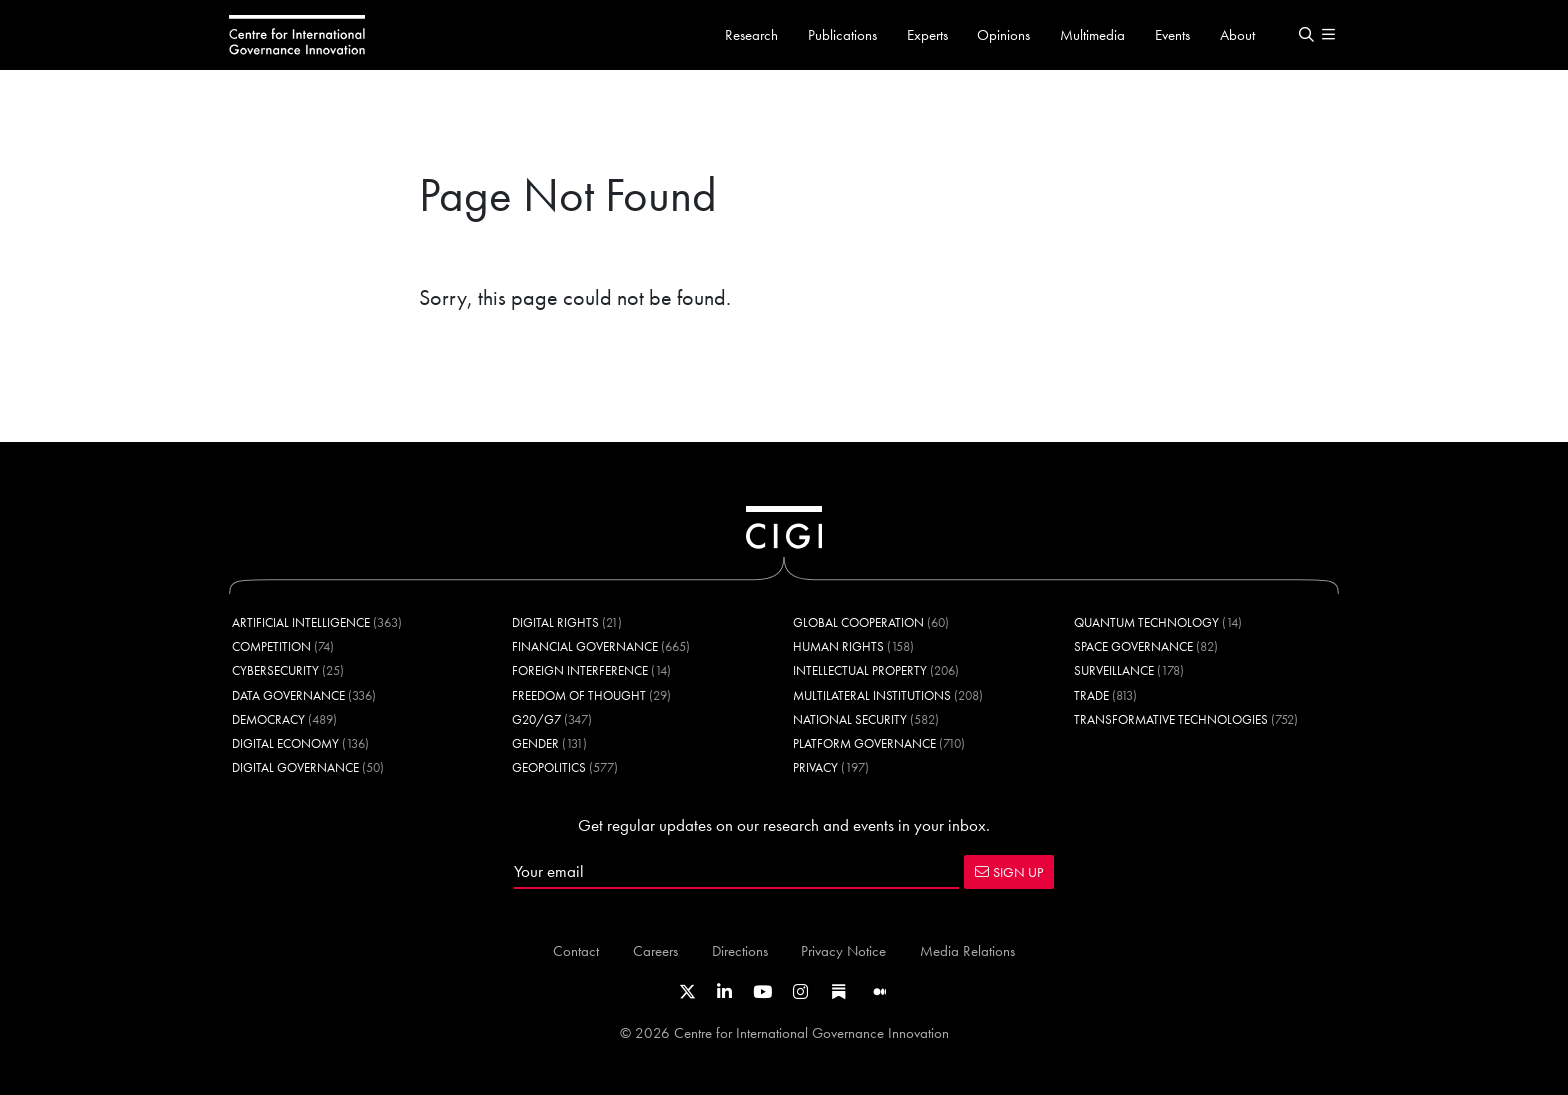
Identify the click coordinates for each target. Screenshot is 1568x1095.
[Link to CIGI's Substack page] (839, 992)
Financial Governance (585, 646)
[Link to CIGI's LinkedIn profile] (724, 992)
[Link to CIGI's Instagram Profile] (800, 992)
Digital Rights (555, 622)
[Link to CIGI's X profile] (687, 992)
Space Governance (1133, 646)
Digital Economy (285, 743)
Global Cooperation (858, 622)
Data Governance (288, 695)
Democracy (268, 719)
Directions (740, 950)
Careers (655, 950)
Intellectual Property (860, 670)
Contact (576, 950)
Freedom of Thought (579, 695)
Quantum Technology (1146, 622)
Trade (1091, 695)
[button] (1306, 35)
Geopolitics (549, 767)
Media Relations (967, 950)
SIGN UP (1009, 872)
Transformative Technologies (1171, 719)
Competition (271, 646)
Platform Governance (864, 743)
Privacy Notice (843, 950)
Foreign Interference (580, 670)
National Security (850, 719)
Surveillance (1114, 670)
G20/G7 (536, 719)
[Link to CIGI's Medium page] (880, 992)
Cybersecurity (275, 670)
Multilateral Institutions (872, 695)
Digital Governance (295, 767)
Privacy (815, 767)
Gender (535, 743)
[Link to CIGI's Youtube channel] (762, 992)
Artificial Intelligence (301, 622)
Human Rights (838, 646)
